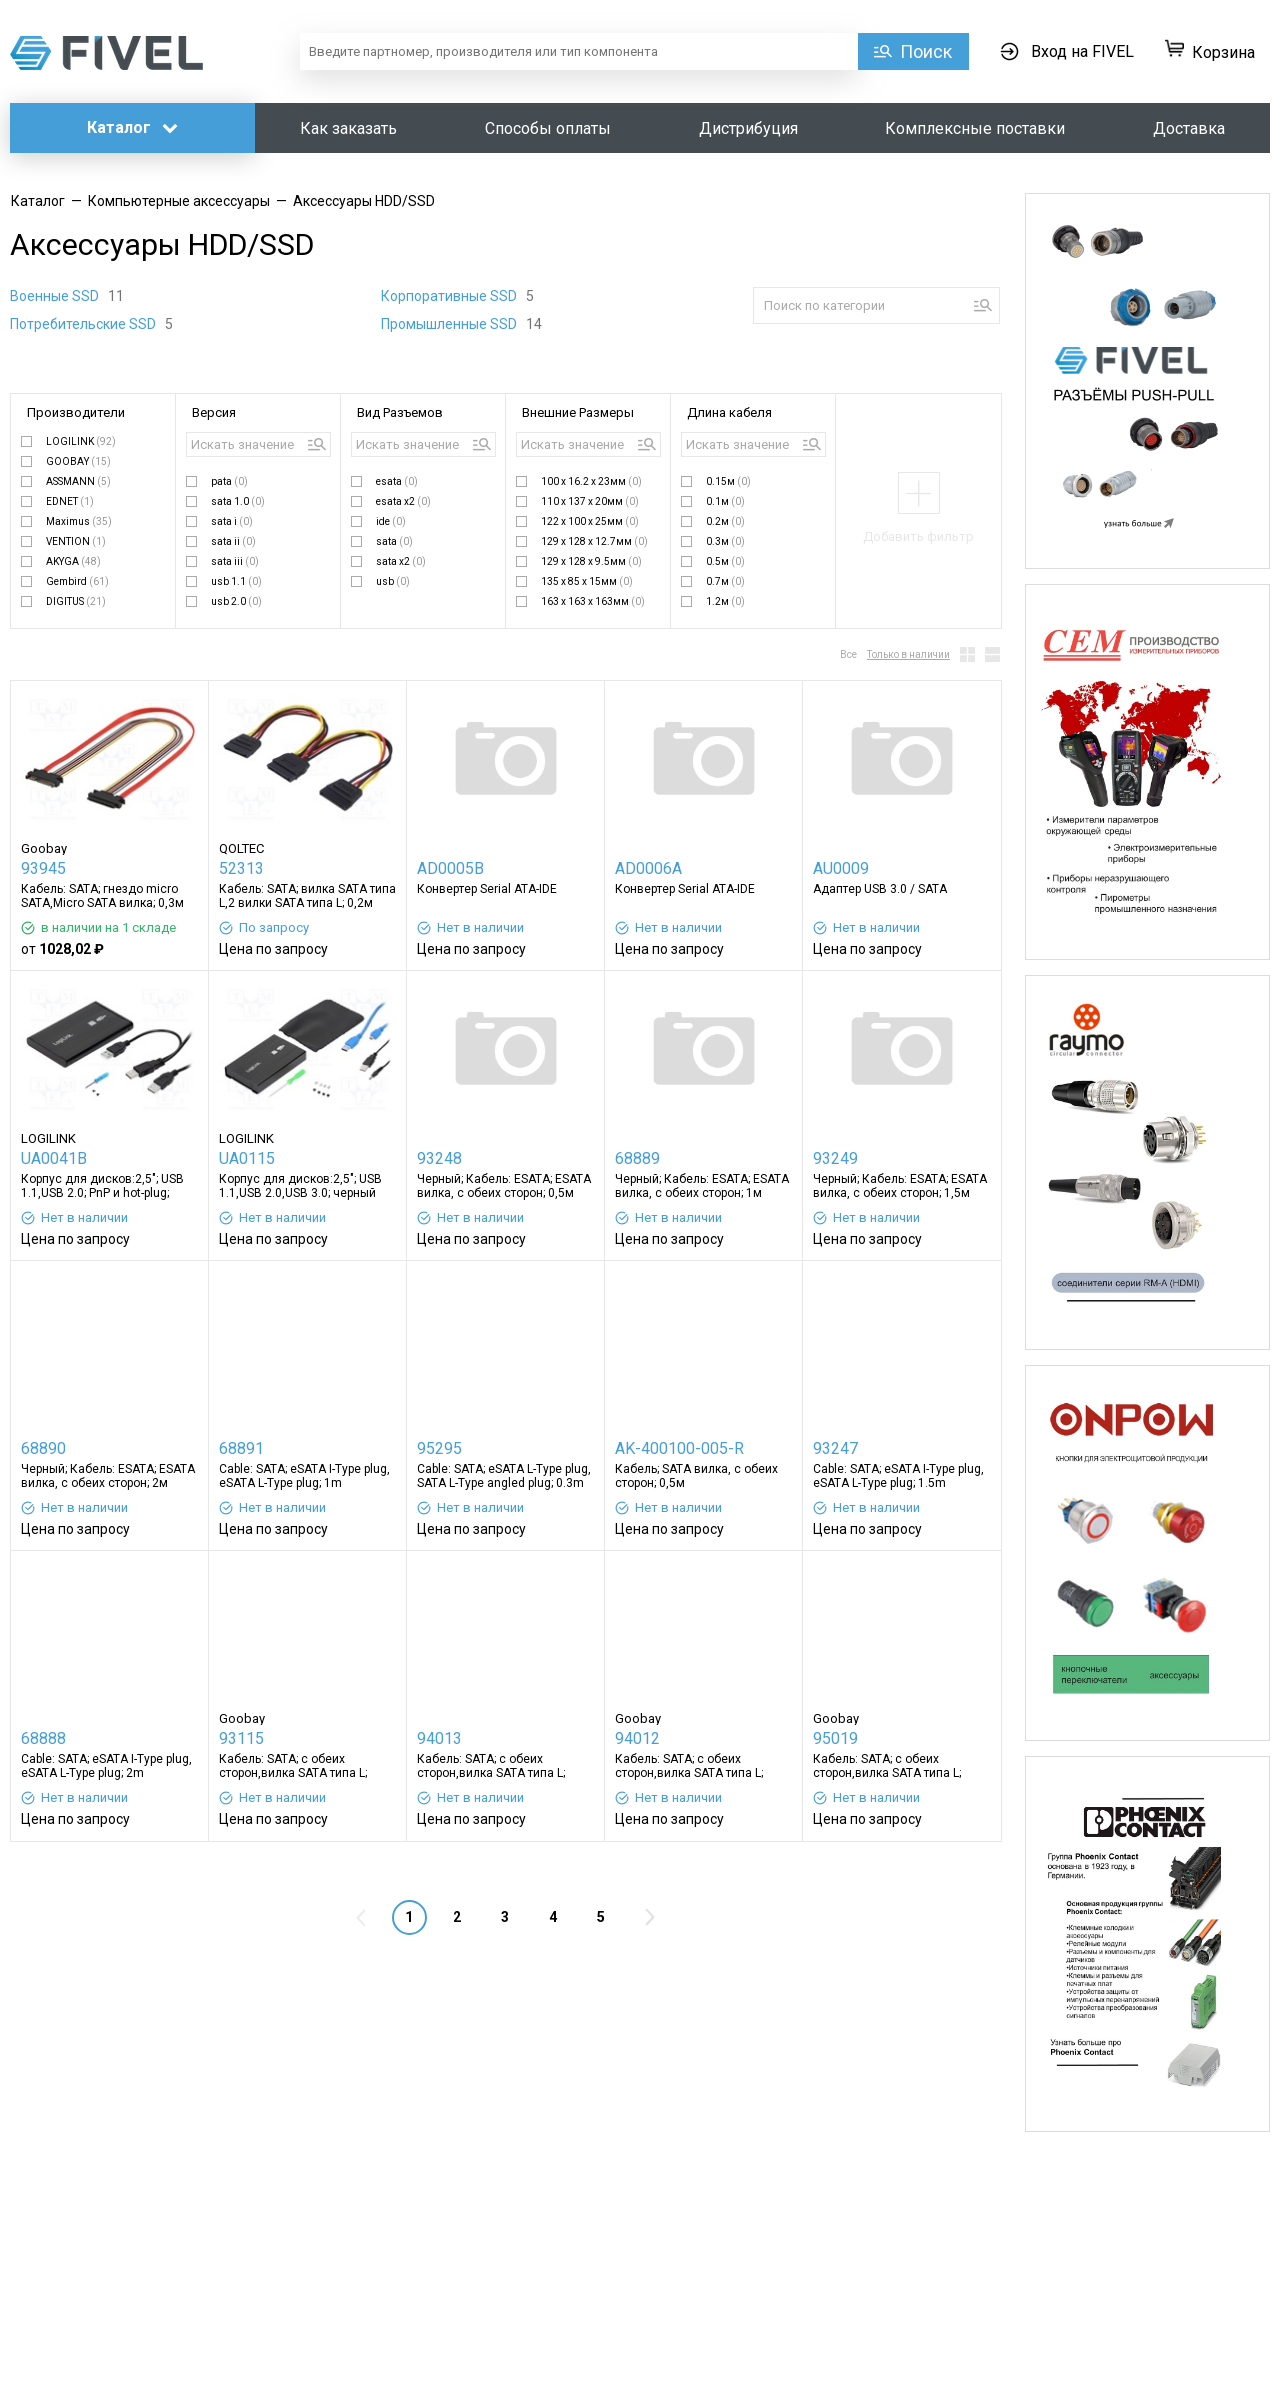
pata (229, 481)
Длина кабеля (729, 412)
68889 (637, 1158)
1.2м (725, 601)
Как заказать (348, 128)
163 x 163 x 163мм (593, 601)
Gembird (77, 581)
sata (394, 541)
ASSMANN (78, 481)
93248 (439, 1158)
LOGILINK (81, 441)
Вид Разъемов (400, 412)
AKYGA (73, 561)
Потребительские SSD (84, 324)
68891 (241, 1448)
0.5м (725, 561)
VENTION (76, 541)
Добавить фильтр (918, 536)
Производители (76, 412)
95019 (835, 1738)
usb (393, 581)
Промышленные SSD (450, 324)
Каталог (132, 127)
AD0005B (450, 868)
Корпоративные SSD (450, 296)
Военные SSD (56, 296)
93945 (43, 868)
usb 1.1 (236, 581)
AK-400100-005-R (679, 1448)
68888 (43, 1738)
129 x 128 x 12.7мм (594, 541)
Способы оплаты (548, 128)
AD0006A (648, 868)
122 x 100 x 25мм (590, 521)
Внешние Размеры (578, 412)
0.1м (725, 501)
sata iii (235, 561)
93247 (835, 1448)
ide (391, 521)
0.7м (725, 581)
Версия (214, 412)
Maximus (79, 521)
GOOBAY (78, 461)
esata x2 (403, 501)
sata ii (233, 541)
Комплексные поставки (975, 128)
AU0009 (841, 868)
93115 (241, 1738)
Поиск (926, 51)
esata (397, 481)
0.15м (728, 481)
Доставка (1189, 128)
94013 (439, 1738)
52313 (241, 868)
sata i (232, 521)
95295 (439, 1448)
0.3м (725, 541)
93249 (835, 1158)
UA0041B (54, 1158)
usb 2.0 (236, 601)
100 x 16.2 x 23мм (591, 481)
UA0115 (247, 1158)
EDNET (70, 501)
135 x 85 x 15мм (587, 581)
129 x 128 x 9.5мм (591, 561)
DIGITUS (76, 601)
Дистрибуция (748, 128)
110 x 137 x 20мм (590, 501)
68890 (43, 1448)
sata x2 (401, 561)
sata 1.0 (238, 501)
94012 (637, 1738)
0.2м (725, 521)
